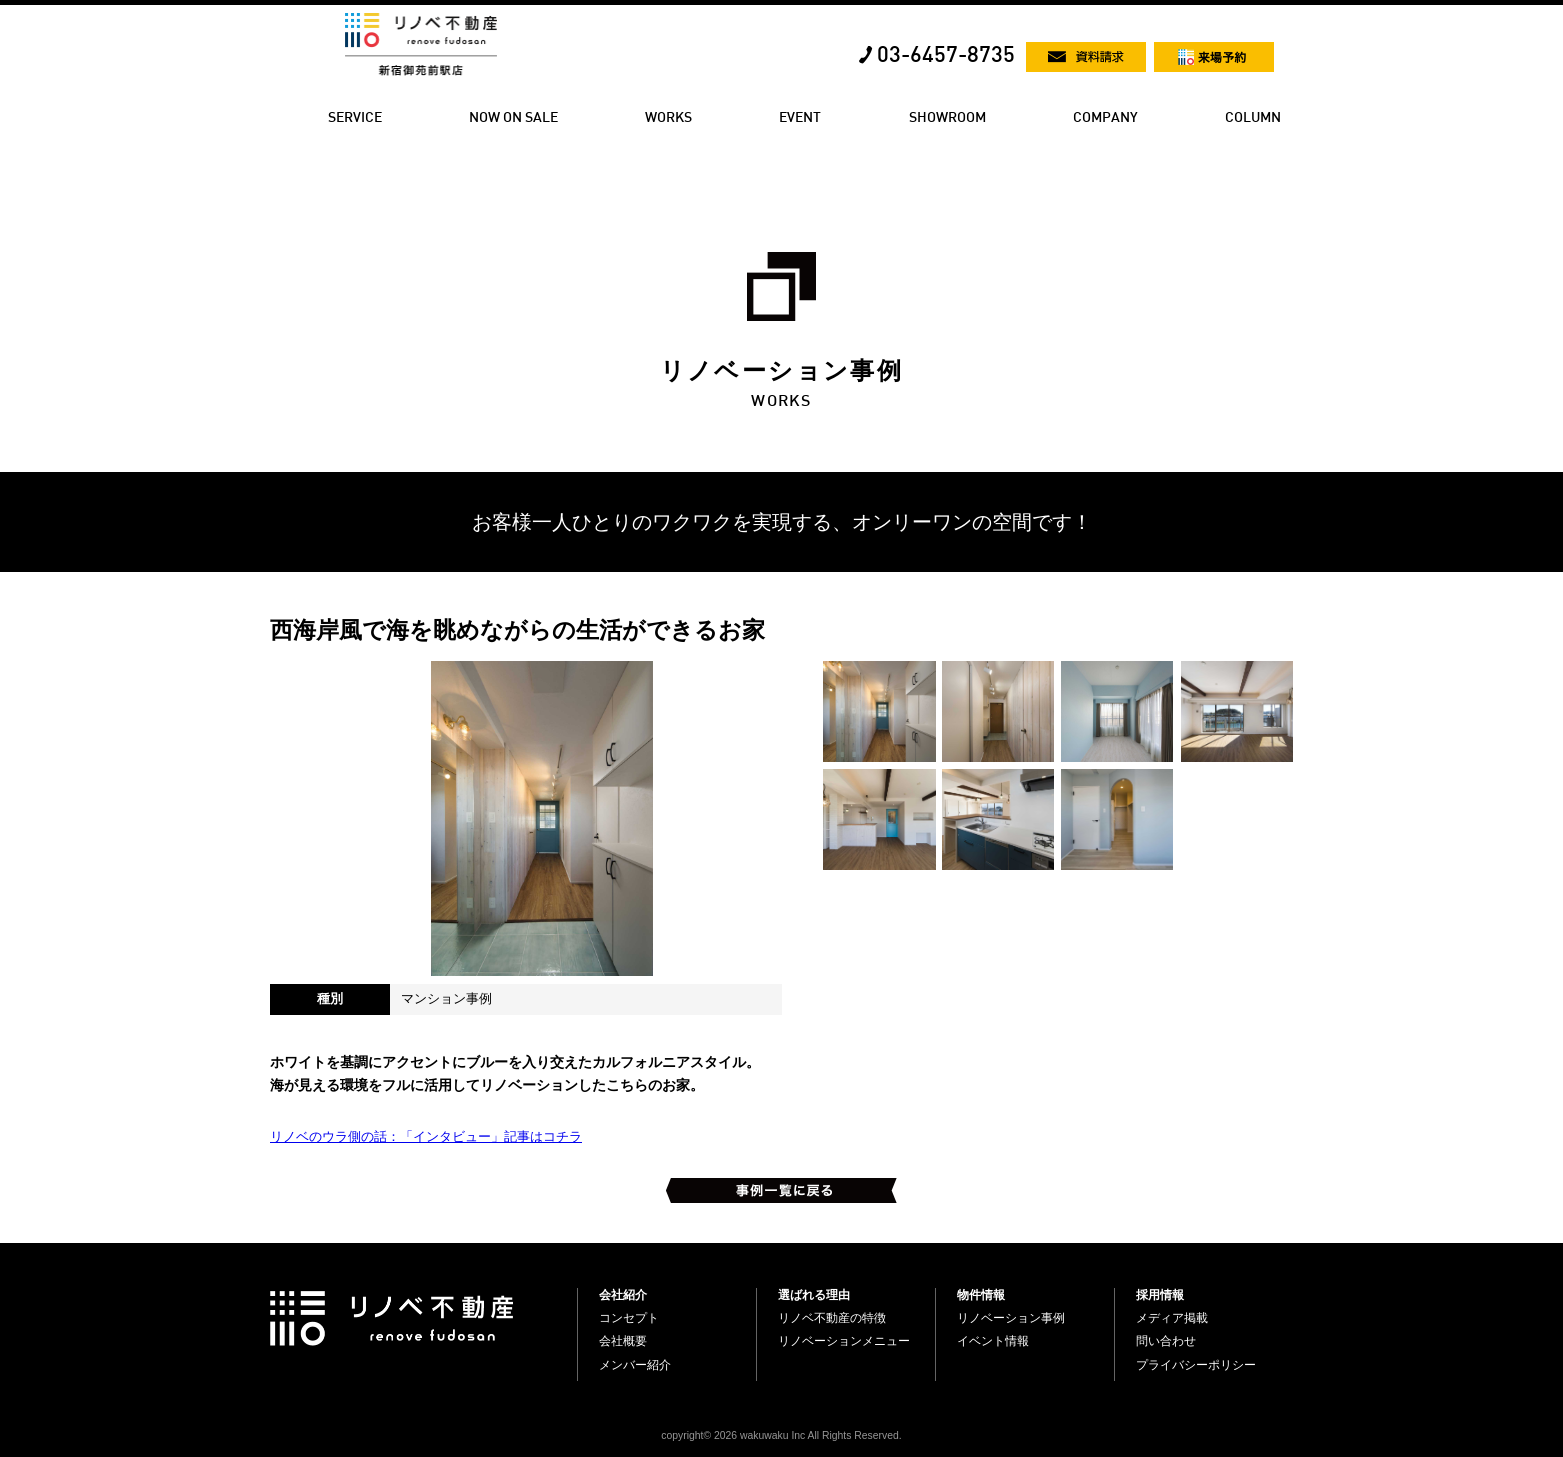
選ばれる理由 (814, 1295)
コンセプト (629, 1318)
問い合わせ (1166, 1341)
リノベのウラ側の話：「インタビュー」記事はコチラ (426, 1136)
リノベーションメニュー (844, 1341)
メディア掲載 (1172, 1318)
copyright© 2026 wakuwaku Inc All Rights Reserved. (781, 1435)
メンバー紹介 (635, 1365)
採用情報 (1160, 1295)
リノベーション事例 (1011, 1318)
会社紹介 (623, 1295)
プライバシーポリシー (1196, 1365)
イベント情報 (993, 1341)
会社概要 (623, 1341)
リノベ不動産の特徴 (832, 1318)
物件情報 (981, 1295)
